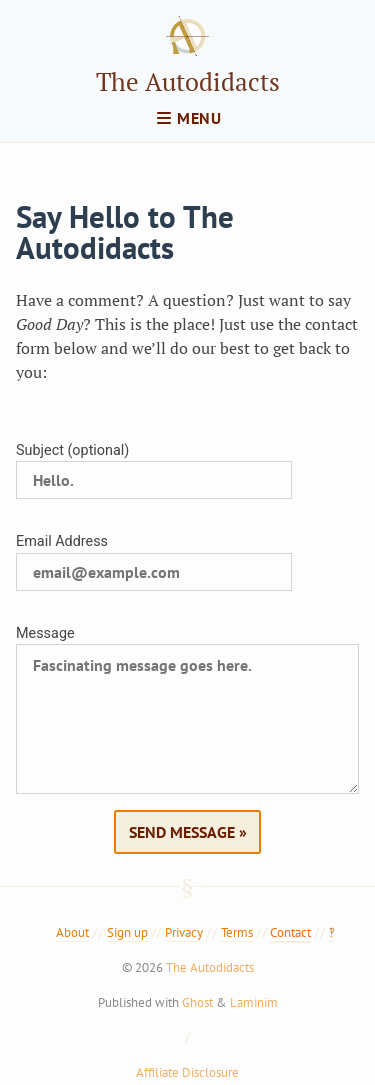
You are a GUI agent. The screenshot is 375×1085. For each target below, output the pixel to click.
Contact (290, 932)
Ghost (197, 1002)
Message (45, 633)
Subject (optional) (72, 450)
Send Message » (188, 832)
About (72, 932)
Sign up (127, 932)
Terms (237, 932)
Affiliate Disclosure (187, 1072)
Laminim (254, 1002)
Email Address (62, 541)
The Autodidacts (188, 81)
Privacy (184, 932)
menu (189, 118)
